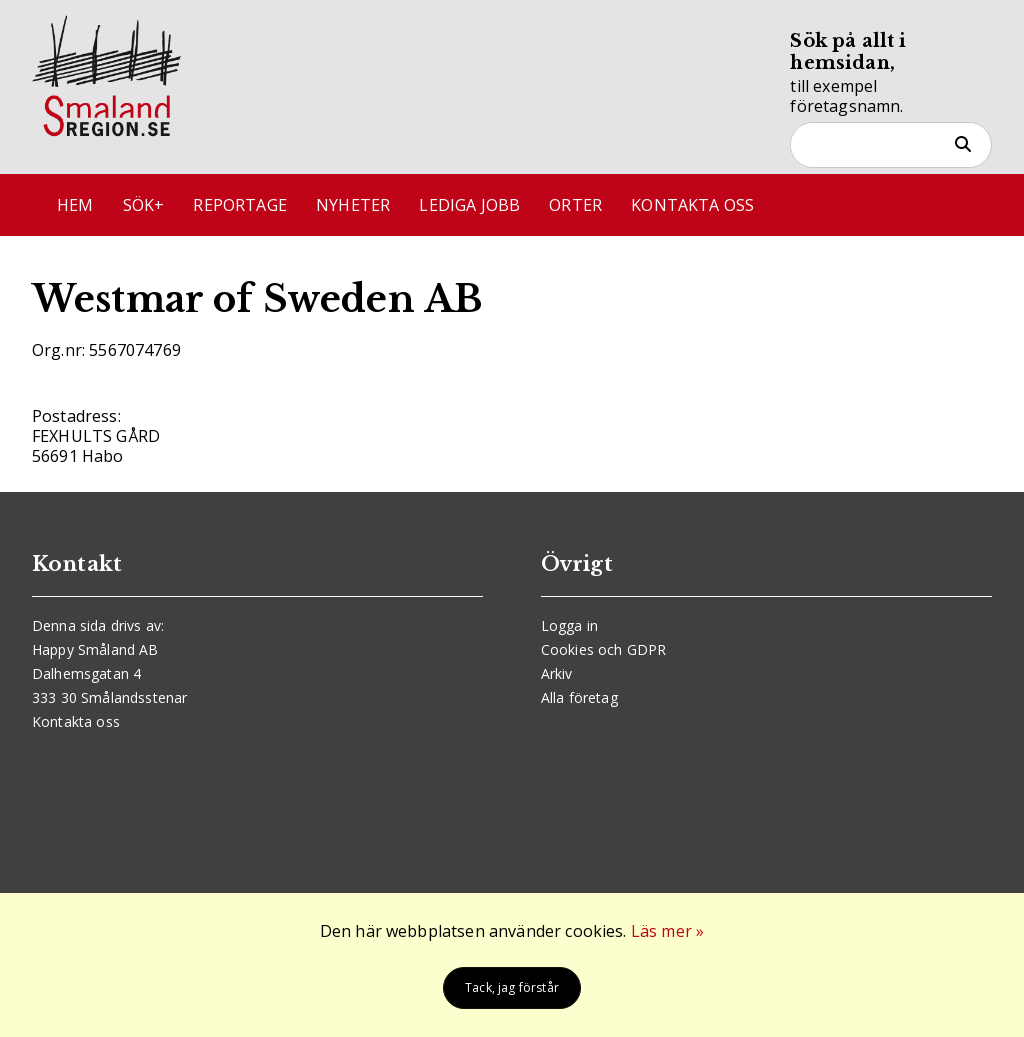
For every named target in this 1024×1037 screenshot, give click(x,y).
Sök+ (144, 205)
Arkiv (557, 673)
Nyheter (353, 205)
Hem (75, 205)
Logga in (569, 625)
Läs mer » (667, 931)
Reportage (239, 205)
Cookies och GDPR (604, 649)
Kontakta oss (692, 205)
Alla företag (579, 697)
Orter (575, 205)
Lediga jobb (469, 205)
